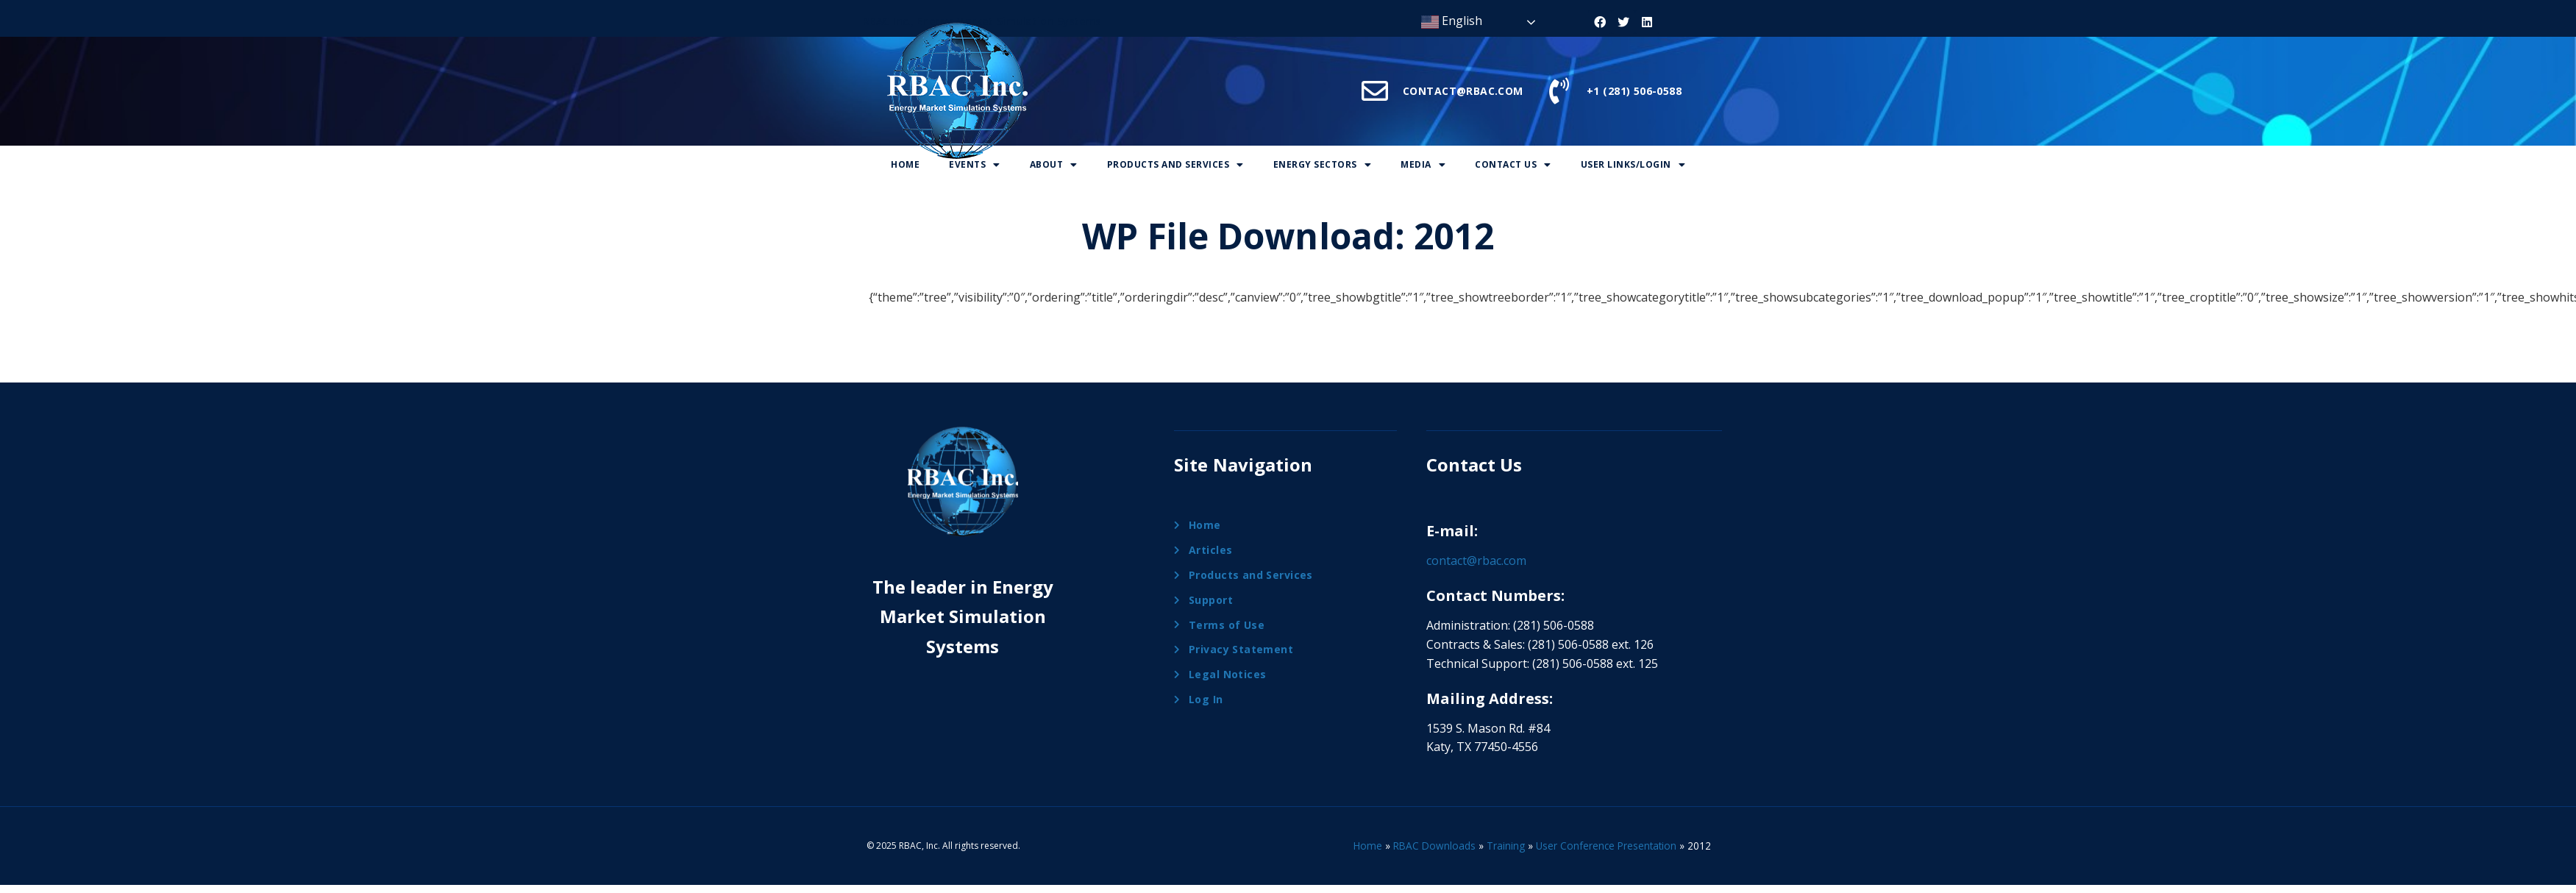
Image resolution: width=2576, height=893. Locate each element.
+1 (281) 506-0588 (1634, 91)
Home (905, 164)
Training (1506, 846)
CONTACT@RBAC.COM (1463, 91)
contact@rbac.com (1476, 560)
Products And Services (1175, 164)
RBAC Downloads (1434, 846)
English (1451, 22)
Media (1423, 164)
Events (974, 164)
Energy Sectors (1322, 164)
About (1054, 164)
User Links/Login (1633, 164)
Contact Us (1513, 164)
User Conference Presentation (1606, 846)
